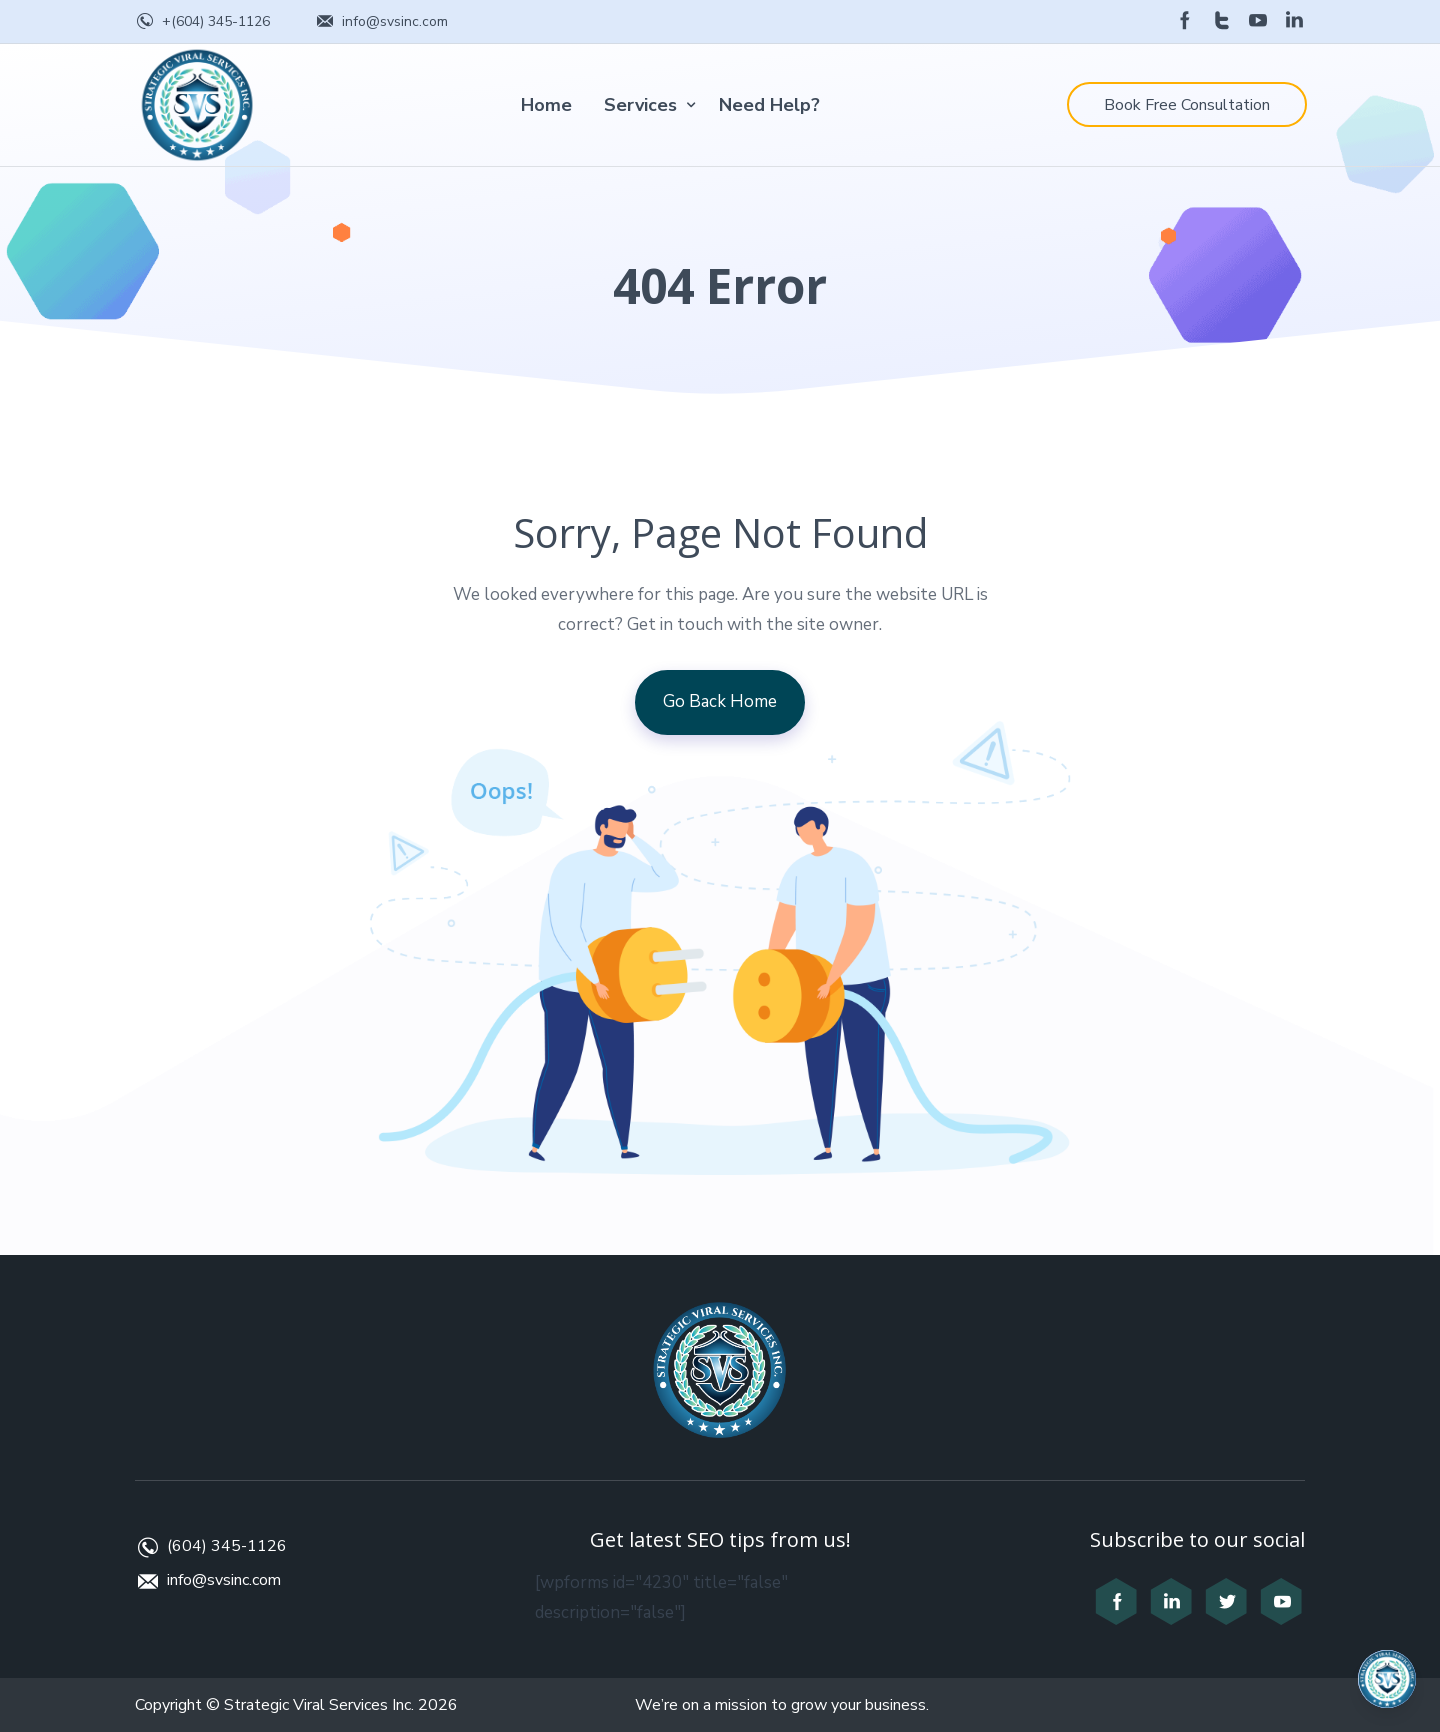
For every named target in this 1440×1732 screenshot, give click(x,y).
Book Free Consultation (1187, 105)
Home (546, 105)
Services (640, 105)
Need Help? (769, 105)
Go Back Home (720, 701)
